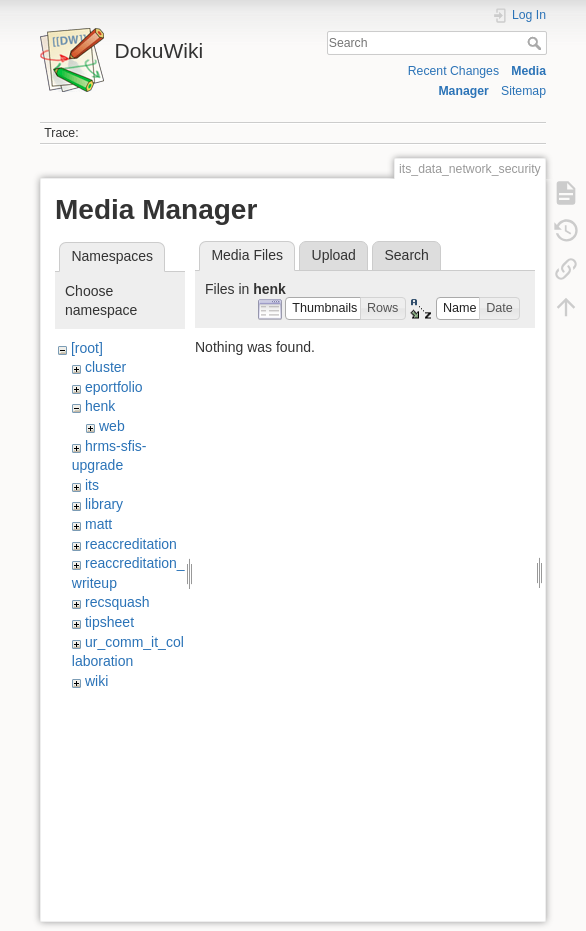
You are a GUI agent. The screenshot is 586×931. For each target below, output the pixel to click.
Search (536, 43)
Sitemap (523, 91)
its (92, 485)
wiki (96, 681)
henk (100, 406)
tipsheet (109, 622)
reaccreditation (131, 544)
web (112, 426)
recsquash (117, 602)
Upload (334, 255)
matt (98, 524)
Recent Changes (453, 71)
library (104, 504)
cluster (105, 367)
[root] (87, 348)
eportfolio (114, 387)
